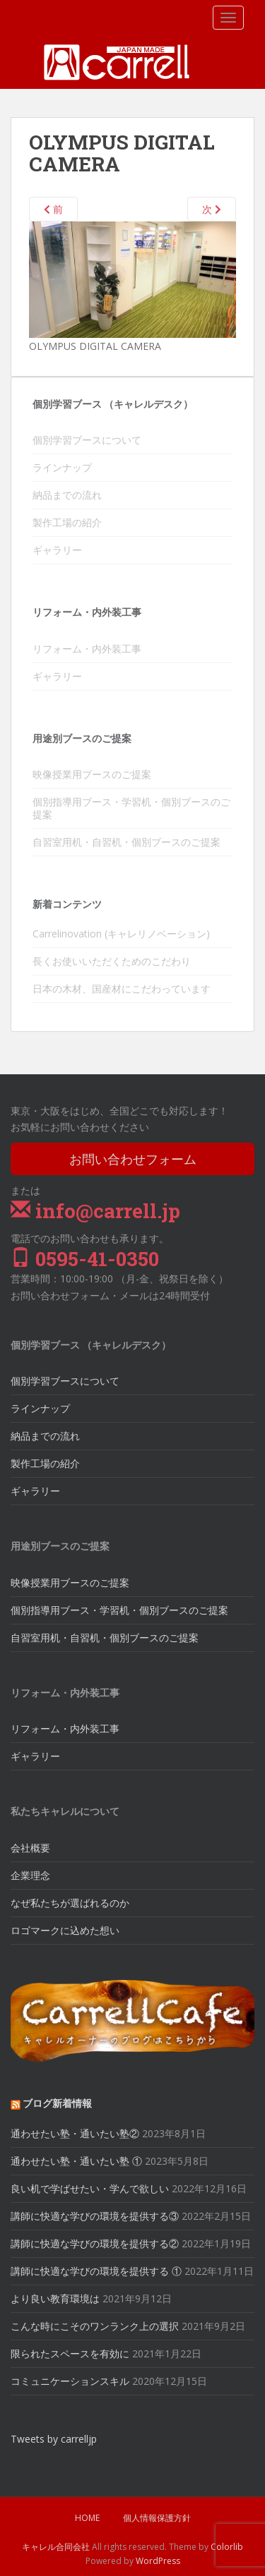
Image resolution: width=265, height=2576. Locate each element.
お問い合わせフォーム (132, 1158)
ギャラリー (57, 550)
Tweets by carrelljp (54, 2439)
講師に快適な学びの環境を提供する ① (96, 2271)
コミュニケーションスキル (70, 2381)
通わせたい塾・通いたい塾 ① (76, 2161)
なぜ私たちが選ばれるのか (70, 1902)
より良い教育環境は (55, 2298)
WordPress (158, 2561)
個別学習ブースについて (87, 439)
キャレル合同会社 (56, 2547)
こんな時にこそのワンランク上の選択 (95, 2326)
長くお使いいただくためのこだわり (112, 961)
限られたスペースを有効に (70, 2353)
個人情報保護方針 (157, 2518)
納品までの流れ (67, 495)
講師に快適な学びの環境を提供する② (95, 2243)
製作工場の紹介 (67, 522)
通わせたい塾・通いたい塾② (75, 2133)
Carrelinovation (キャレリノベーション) (121, 933)
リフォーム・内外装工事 (87, 648)
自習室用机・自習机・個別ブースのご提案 (126, 842)
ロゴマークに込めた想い (65, 1930)
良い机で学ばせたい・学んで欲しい (90, 2188)
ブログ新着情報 (57, 2103)
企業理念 (30, 1875)
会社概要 (30, 1847)
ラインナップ (62, 467)
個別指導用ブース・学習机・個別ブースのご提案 (131, 808)
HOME (87, 2518)
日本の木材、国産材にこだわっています (122, 988)
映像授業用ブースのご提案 (92, 774)
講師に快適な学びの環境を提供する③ (95, 2216)
